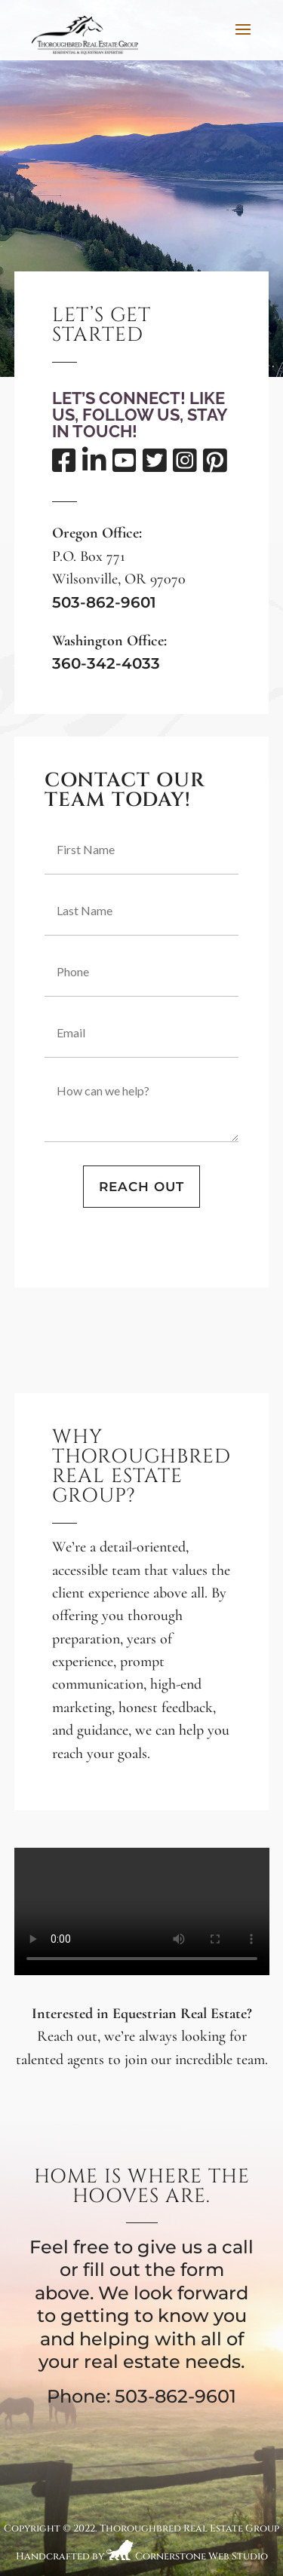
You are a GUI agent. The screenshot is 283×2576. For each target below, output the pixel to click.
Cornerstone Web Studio (201, 2557)
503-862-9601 (104, 602)
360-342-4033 (106, 663)
